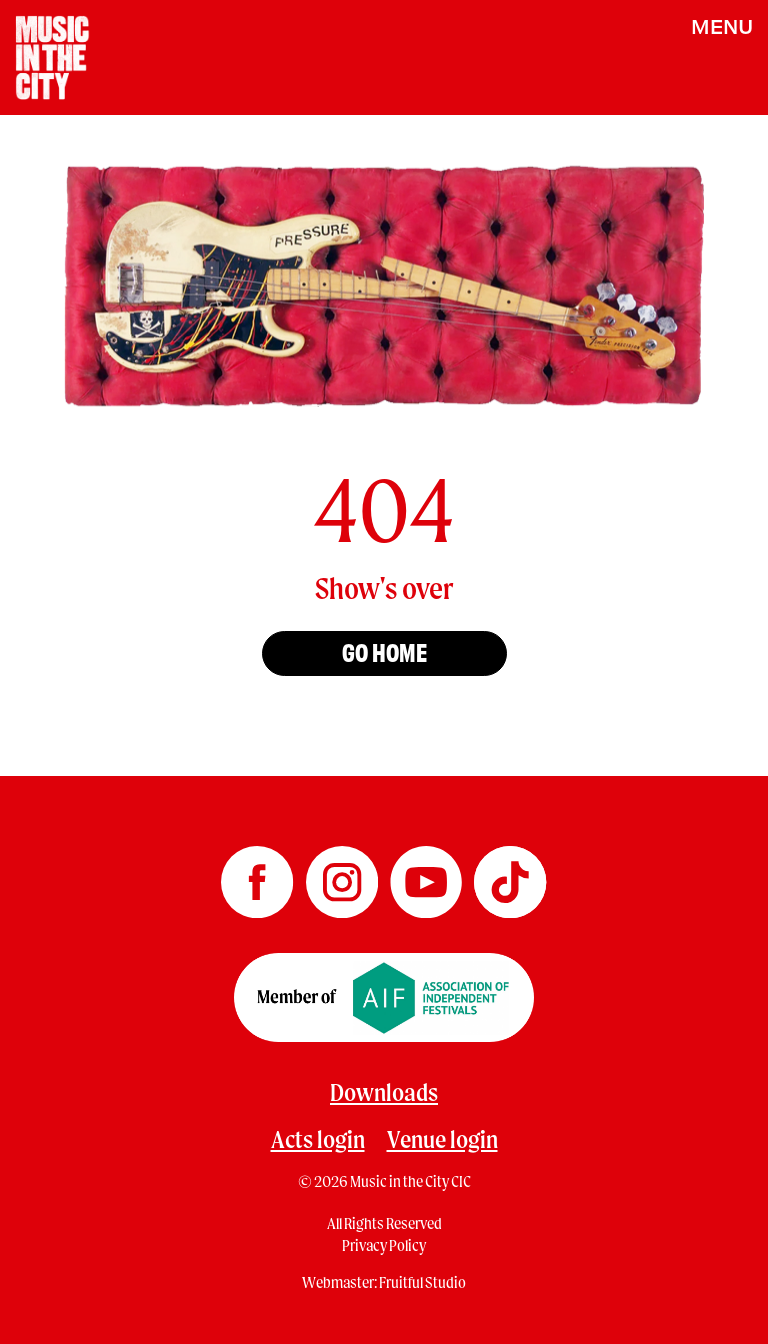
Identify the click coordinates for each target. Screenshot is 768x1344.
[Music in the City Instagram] (343, 875)
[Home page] (52, 55)
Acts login (318, 1139)
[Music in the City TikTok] (510, 875)
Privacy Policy (384, 1245)
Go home (384, 651)
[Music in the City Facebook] (258, 875)
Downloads (384, 1092)
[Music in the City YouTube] (427, 875)
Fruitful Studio (422, 1282)
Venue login (442, 1139)
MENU (722, 26)
